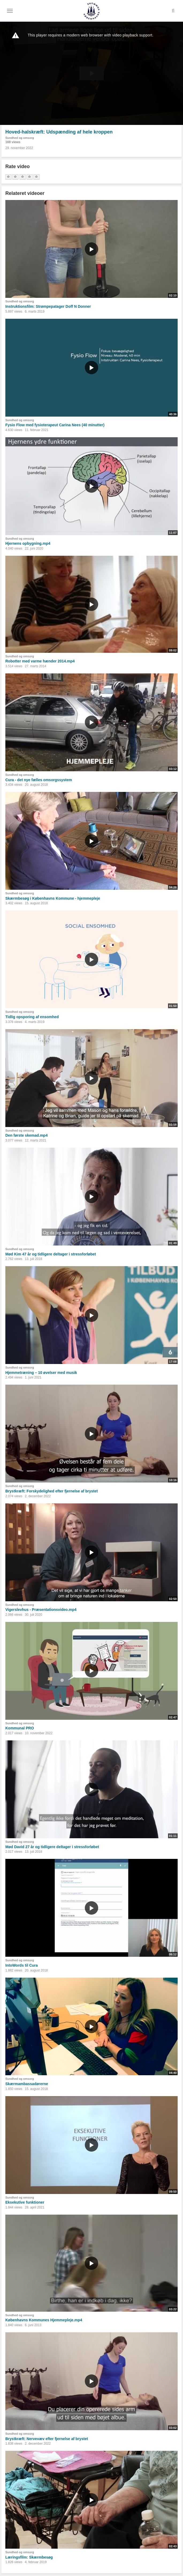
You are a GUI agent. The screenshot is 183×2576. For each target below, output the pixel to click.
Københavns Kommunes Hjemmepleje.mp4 (43, 2320)
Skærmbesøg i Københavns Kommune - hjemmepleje (52, 898)
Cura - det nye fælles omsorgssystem (38, 780)
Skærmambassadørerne (26, 2084)
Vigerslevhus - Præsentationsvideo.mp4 (41, 1609)
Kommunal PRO (19, 1728)
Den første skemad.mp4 (26, 1135)
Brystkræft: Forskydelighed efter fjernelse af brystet (51, 1491)
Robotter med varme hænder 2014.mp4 (40, 661)
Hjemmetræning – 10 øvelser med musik (41, 1372)
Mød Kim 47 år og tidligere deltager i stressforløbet (50, 1254)
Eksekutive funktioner (24, 2202)
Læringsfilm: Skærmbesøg (29, 2557)
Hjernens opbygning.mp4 (27, 543)
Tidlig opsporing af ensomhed (32, 1017)
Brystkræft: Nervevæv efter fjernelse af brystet (46, 2439)
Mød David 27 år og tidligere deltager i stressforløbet (52, 1847)
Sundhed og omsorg (19, 137)
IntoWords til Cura (21, 1965)
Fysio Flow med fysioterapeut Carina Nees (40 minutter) (54, 425)
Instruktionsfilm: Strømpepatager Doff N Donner (48, 306)
